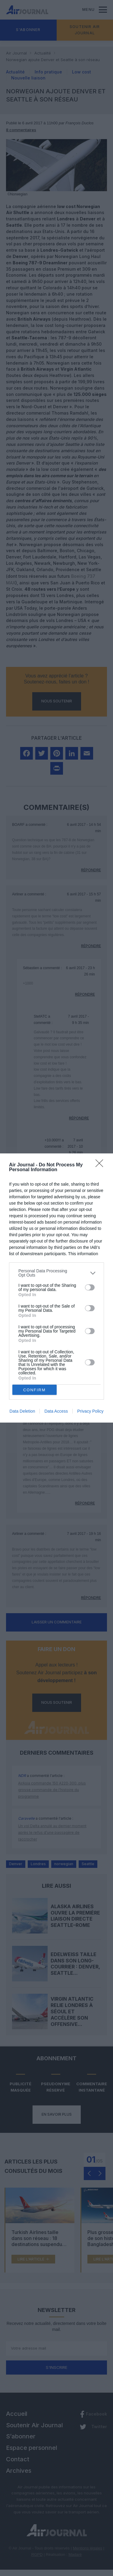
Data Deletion (22, 1411)
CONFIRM (34, 1390)
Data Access (56, 1411)
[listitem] (56, 1273)
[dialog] (56, 1288)
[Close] (101, 1165)
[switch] (90, 1287)
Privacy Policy (90, 1411)
